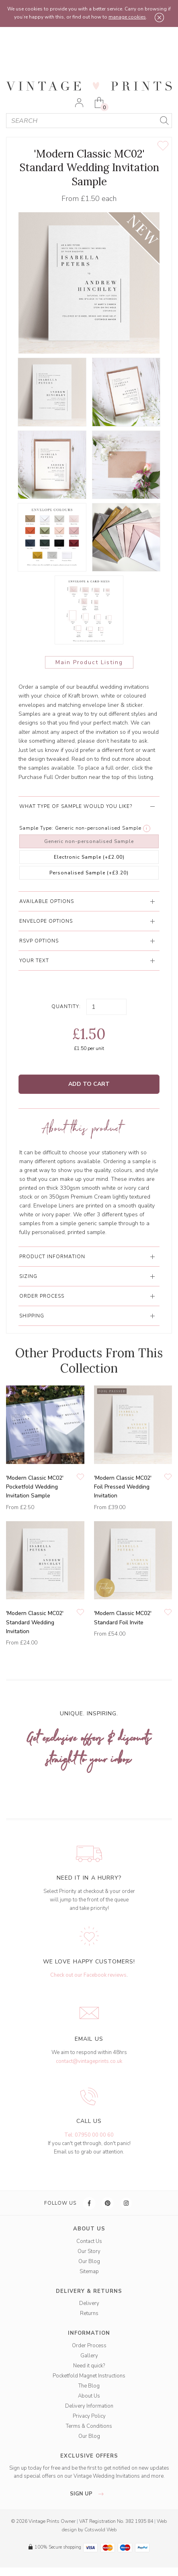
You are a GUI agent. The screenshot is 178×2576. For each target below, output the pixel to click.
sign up (89, 2493)
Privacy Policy (89, 2416)
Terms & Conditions (89, 2426)
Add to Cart (89, 1084)
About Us (89, 2396)
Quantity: (66, 1006)
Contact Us (89, 2241)
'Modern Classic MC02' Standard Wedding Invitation (34, 1622)
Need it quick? (89, 2365)
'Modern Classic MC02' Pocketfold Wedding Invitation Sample (34, 1487)
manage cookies (127, 17)
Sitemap (89, 2271)
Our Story (89, 2251)
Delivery (89, 2303)
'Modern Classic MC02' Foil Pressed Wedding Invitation (122, 1487)
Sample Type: (36, 828)
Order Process (89, 2345)
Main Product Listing (89, 662)
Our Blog (89, 2261)
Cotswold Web (100, 2529)
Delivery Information (89, 2406)
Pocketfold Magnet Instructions (89, 2375)
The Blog (89, 2386)
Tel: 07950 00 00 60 (89, 2135)
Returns (89, 2313)
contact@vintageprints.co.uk (89, 2061)
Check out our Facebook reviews (88, 1975)
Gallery (89, 2355)
